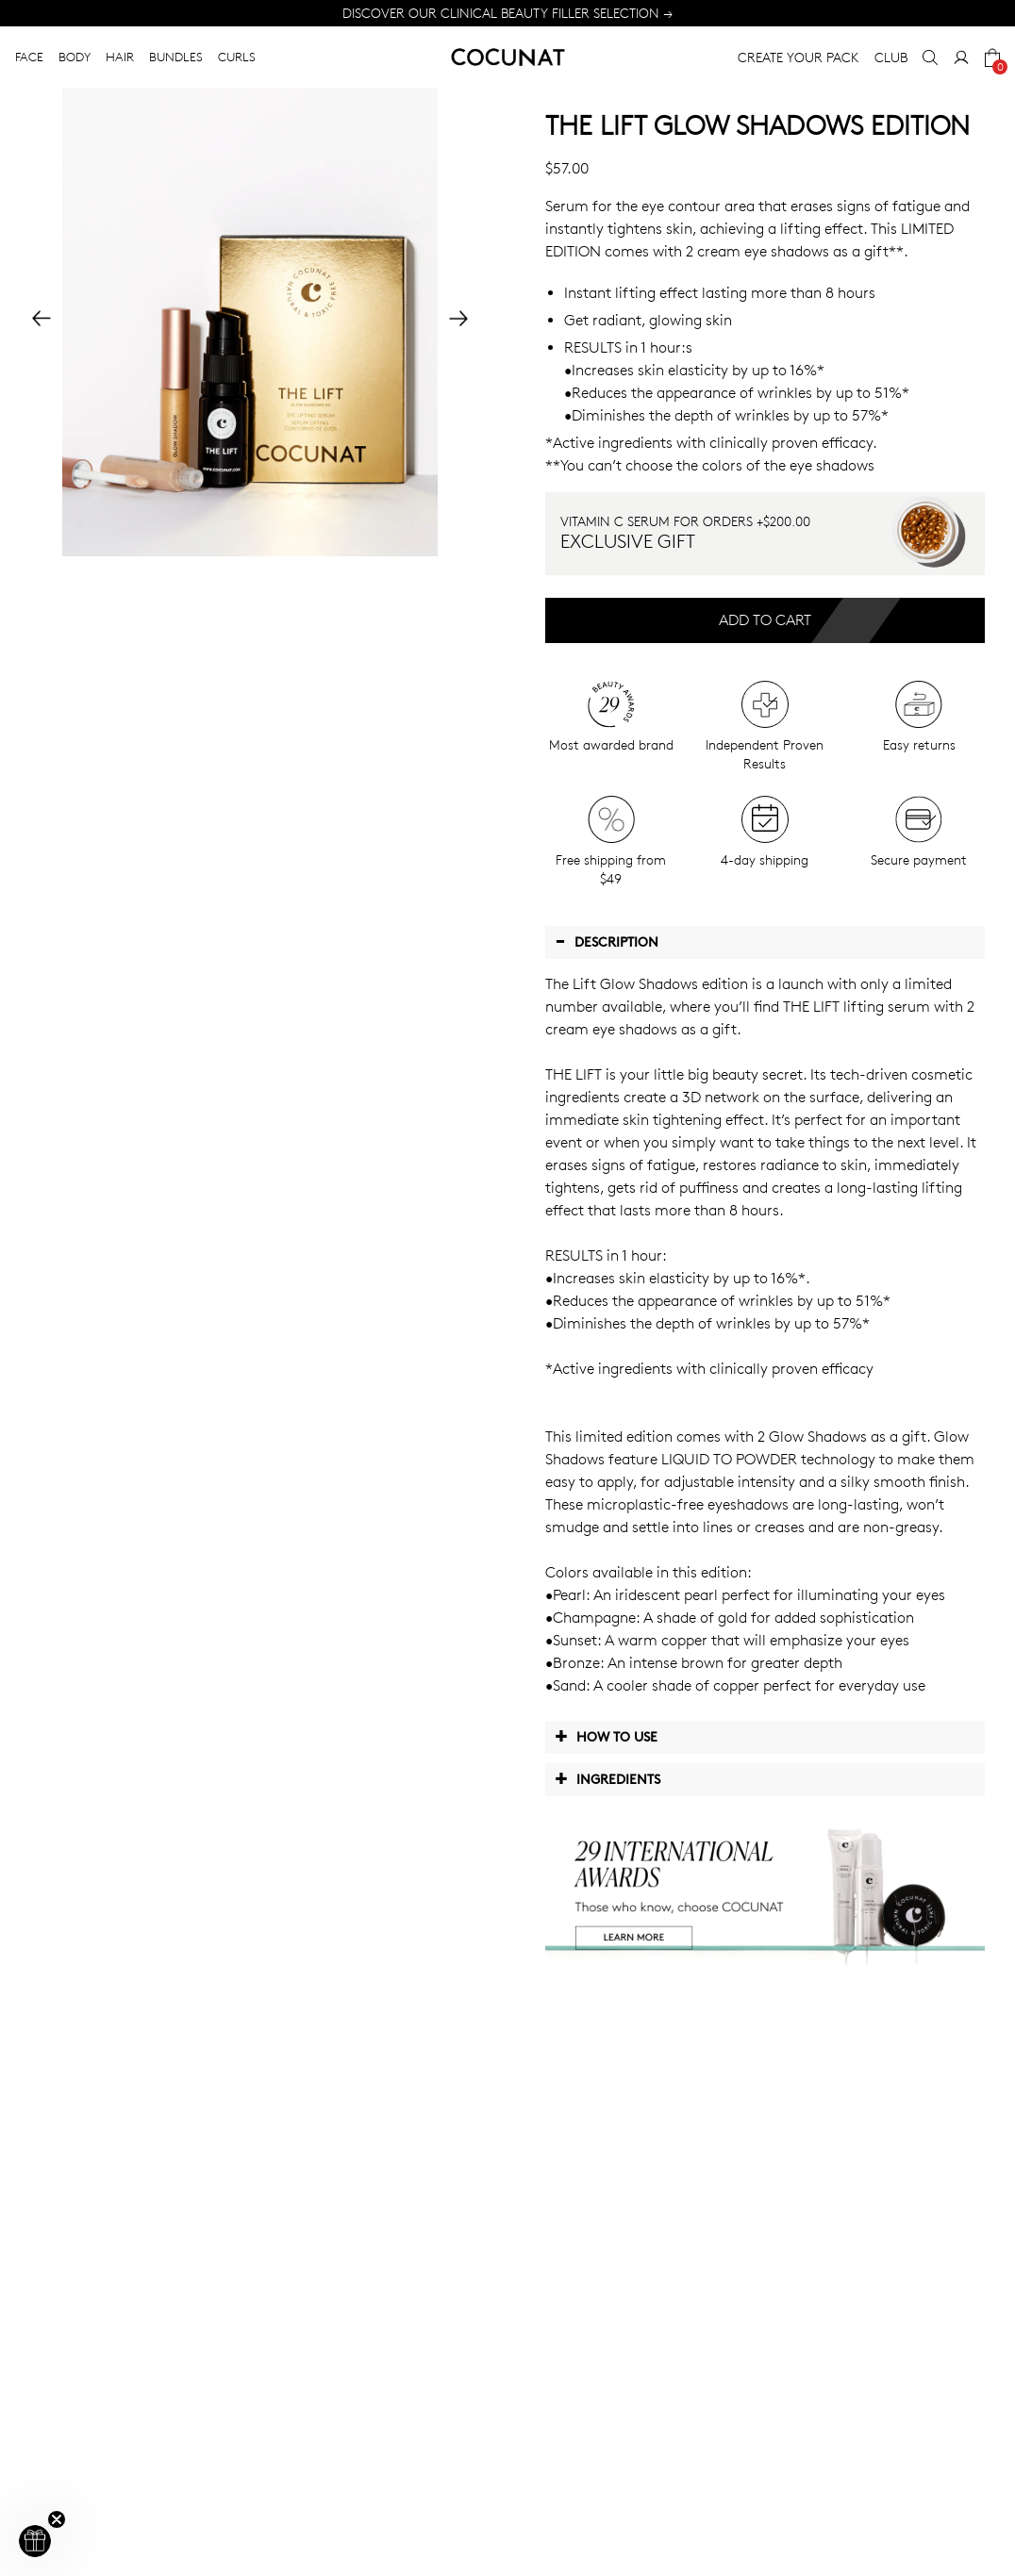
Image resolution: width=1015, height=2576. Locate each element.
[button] (35, 2541)
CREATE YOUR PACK (798, 57)
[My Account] (961, 57)
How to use (606, 1736)
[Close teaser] (56, 2519)
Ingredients (607, 1778)
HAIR (120, 56)
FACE (29, 56)
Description (606, 941)
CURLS (237, 56)
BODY (74, 56)
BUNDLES (176, 56)
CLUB (890, 57)
